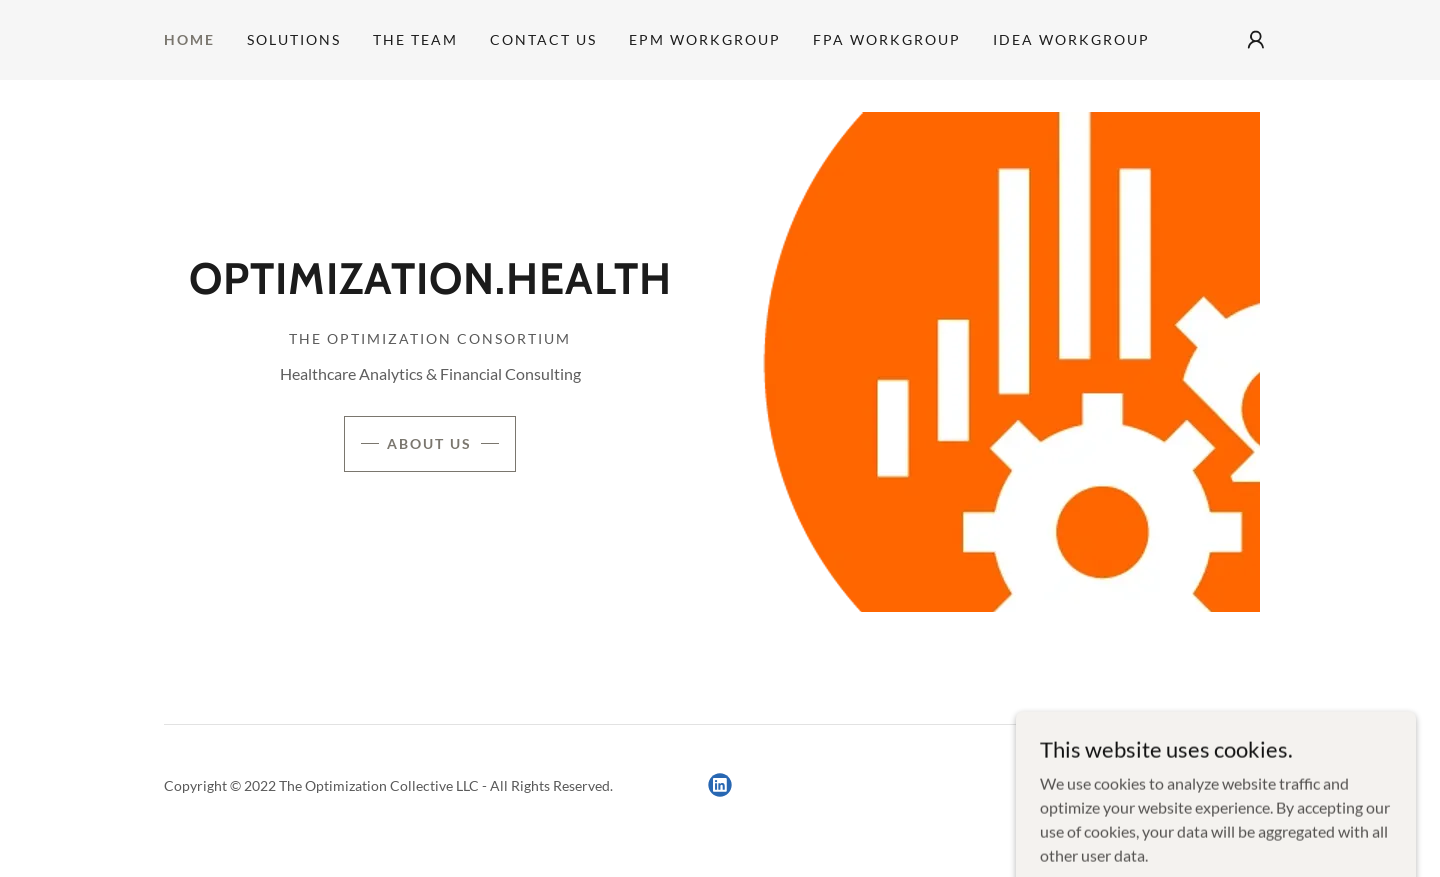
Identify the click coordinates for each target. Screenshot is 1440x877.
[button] (1256, 40)
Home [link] (189, 39)
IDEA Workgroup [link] (1071, 39)
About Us (429, 443)
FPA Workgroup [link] (887, 39)
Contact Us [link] (543, 39)
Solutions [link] (294, 39)
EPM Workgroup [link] (705, 39)
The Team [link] (415, 39)
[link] (430, 287)
